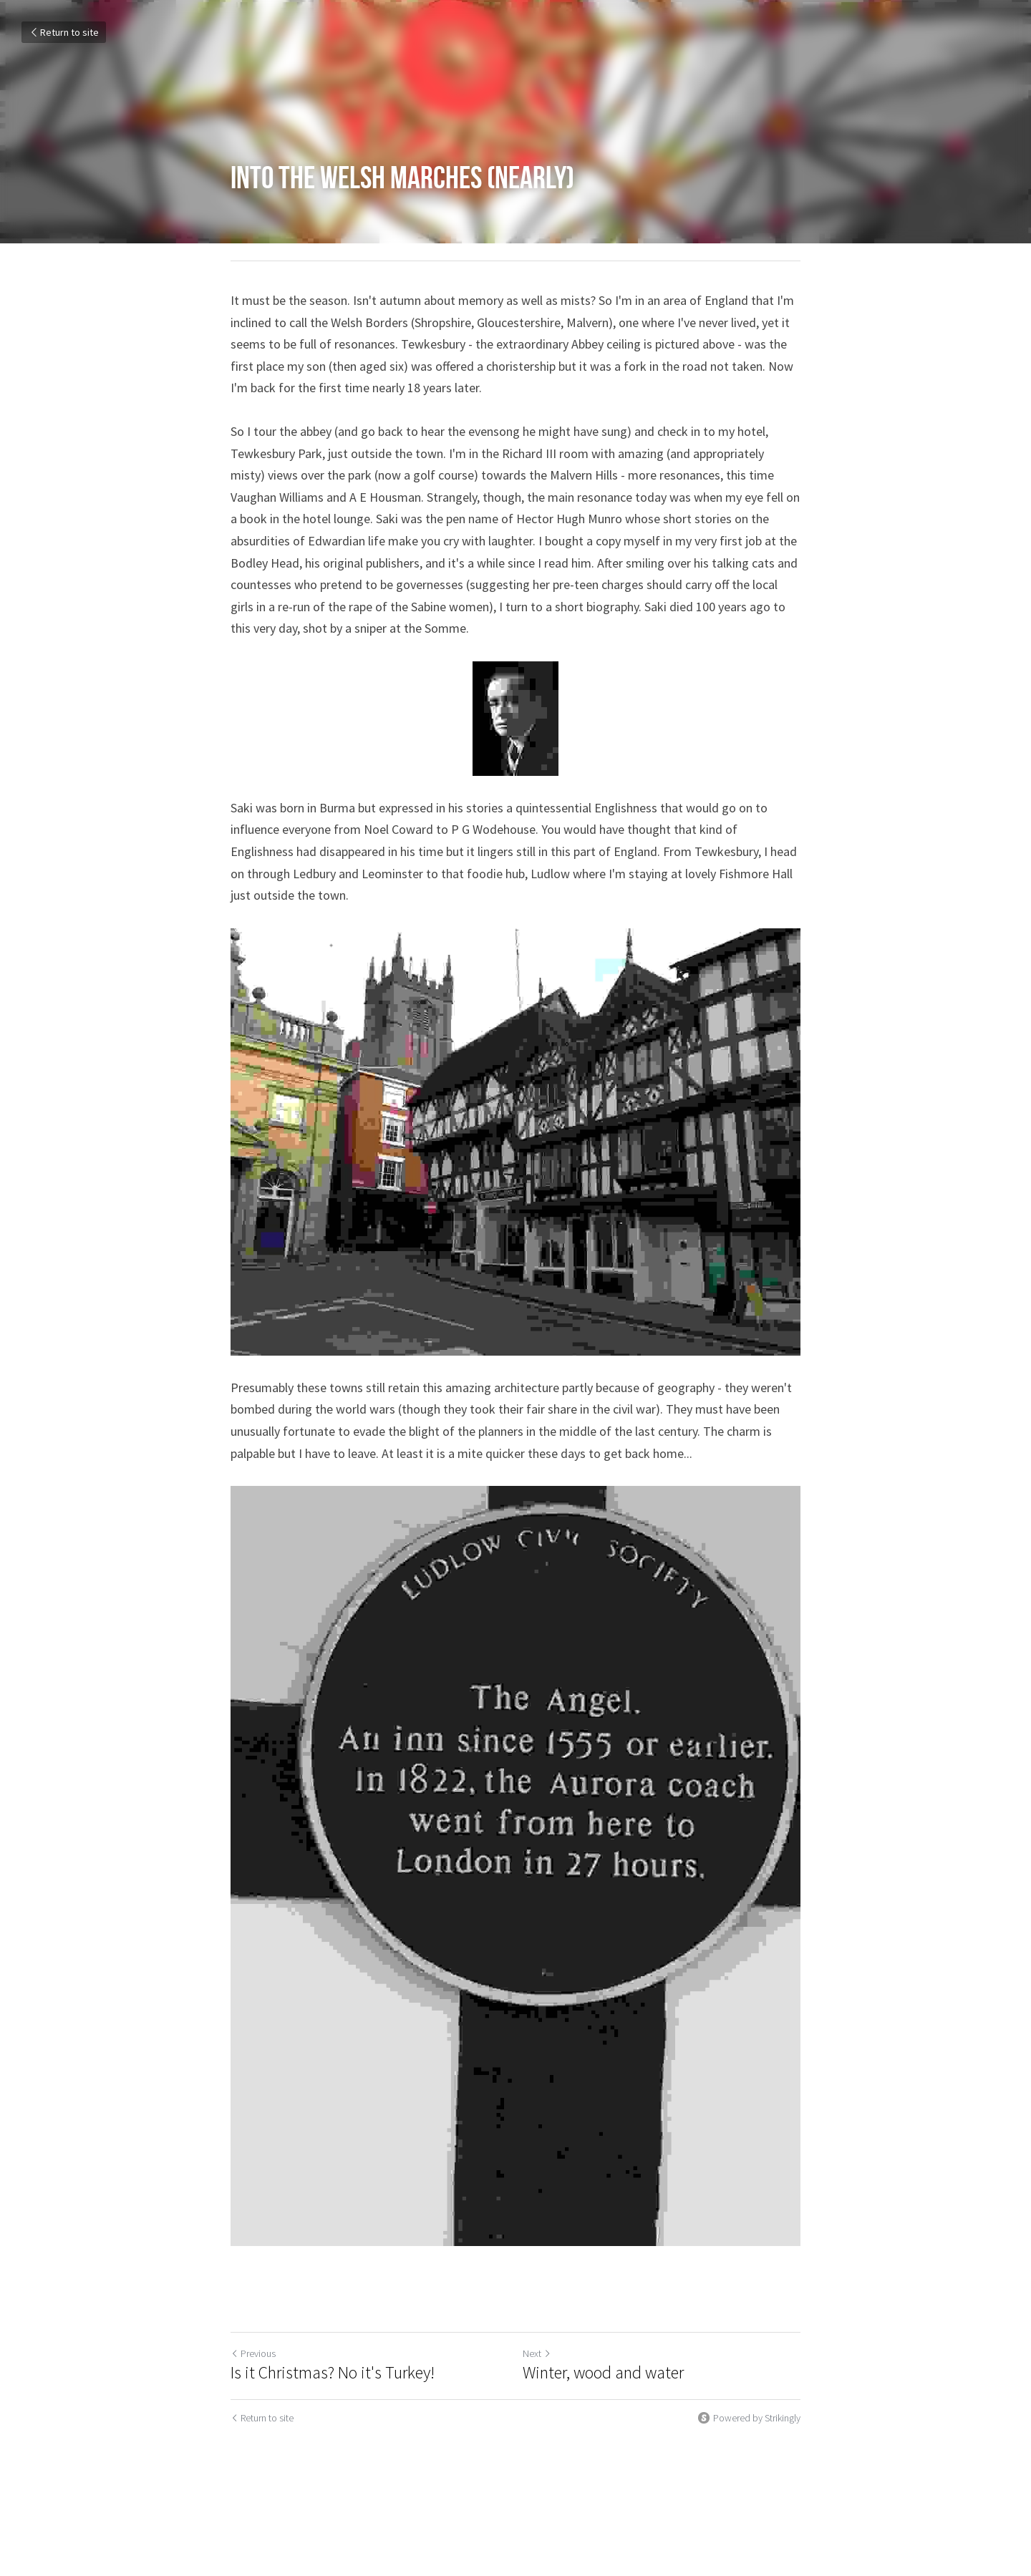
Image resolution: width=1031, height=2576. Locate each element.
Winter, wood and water (607, 2372)
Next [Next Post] (537, 2353)
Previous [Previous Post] (253, 2353)
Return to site (64, 32)
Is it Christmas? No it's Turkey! (333, 2372)
